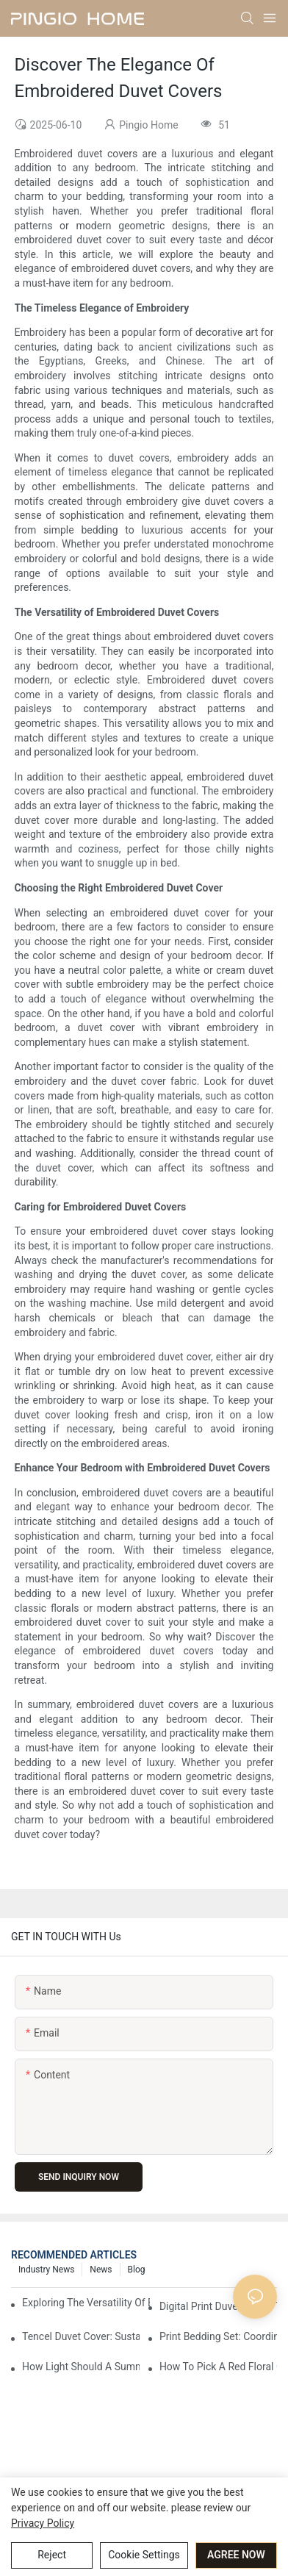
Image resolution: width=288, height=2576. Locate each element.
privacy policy (42, 2523)
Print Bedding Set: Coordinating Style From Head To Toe (218, 2336)
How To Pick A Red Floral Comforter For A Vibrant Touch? (218, 2366)
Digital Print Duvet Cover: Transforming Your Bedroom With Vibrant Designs (218, 2306)
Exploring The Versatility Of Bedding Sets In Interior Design (86, 2302)
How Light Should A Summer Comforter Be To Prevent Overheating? (81, 2366)
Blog (136, 2269)
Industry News (46, 2269)
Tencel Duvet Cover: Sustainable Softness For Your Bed (81, 2336)
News (101, 2269)
